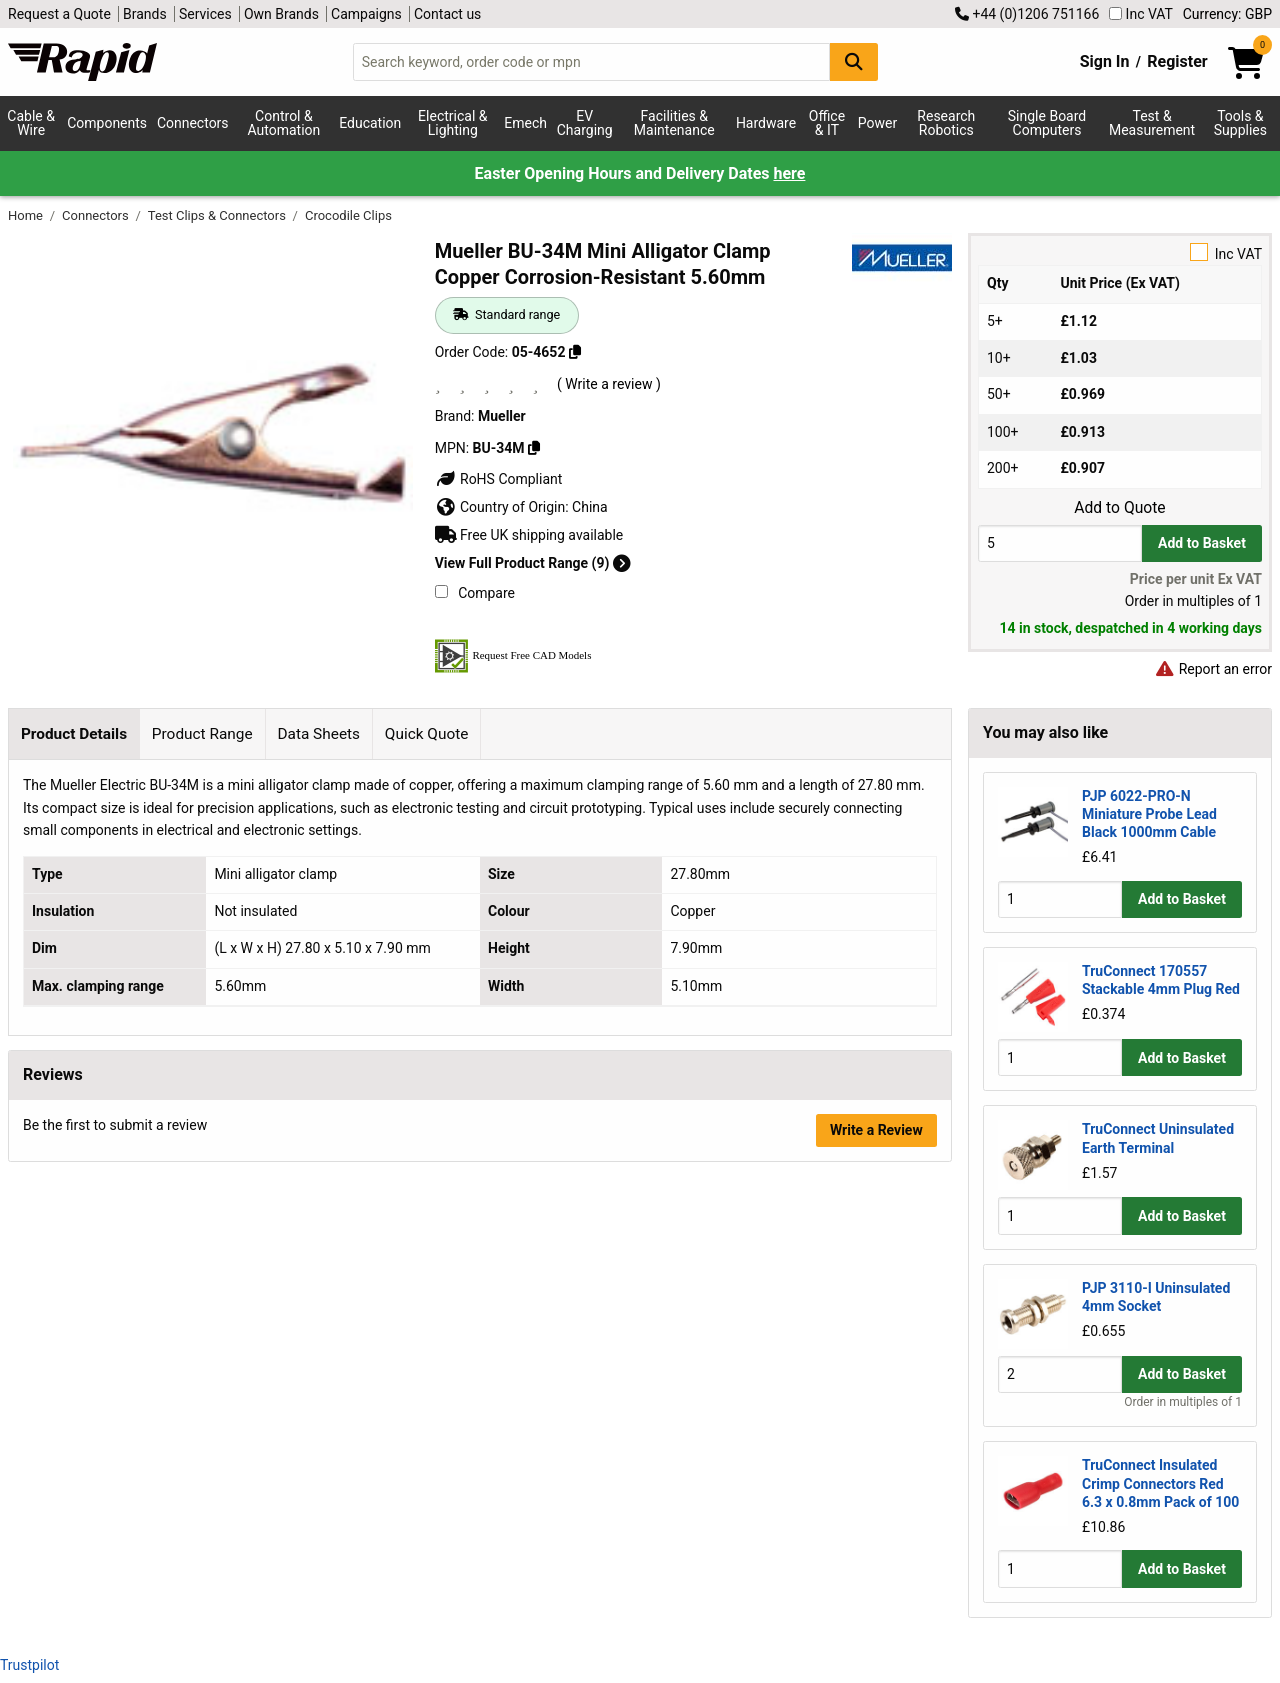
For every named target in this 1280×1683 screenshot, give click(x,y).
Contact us (447, 14)
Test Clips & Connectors (218, 215)
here (789, 173)
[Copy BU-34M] (534, 448)
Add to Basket (1202, 543)
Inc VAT (1141, 14)
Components (107, 123)
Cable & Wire (31, 123)
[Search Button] (854, 61)
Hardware (766, 123)
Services (205, 14)
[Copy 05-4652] (575, 352)
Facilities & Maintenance (674, 123)
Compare (475, 593)
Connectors (193, 123)
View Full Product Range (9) (533, 563)
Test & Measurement (1152, 123)
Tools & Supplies (1240, 123)
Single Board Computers (1047, 123)
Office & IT (827, 123)
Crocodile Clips (348, 215)
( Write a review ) (609, 384)
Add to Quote (1119, 508)
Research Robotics (946, 123)
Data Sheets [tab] (318, 734)
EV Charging (585, 123)
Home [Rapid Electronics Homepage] (27, 215)
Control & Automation (284, 123)
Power (877, 123)
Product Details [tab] (74, 734)
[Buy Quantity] (1060, 543)
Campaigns (366, 14)
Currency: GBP (1227, 14)
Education (370, 123)
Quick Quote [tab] (427, 734)
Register (1177, 61)
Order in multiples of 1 (1183, 1402)
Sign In (1105, 61)
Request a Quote (59, 14)
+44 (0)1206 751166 (1027, 14)
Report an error (1213, 669)
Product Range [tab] (202, 734)
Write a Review (876, 1130)
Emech (525, 123)
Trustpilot (29, 1665)
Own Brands (281, 14)
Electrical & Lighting (452, 123)
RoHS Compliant (499, 479)
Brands (145, 14)
